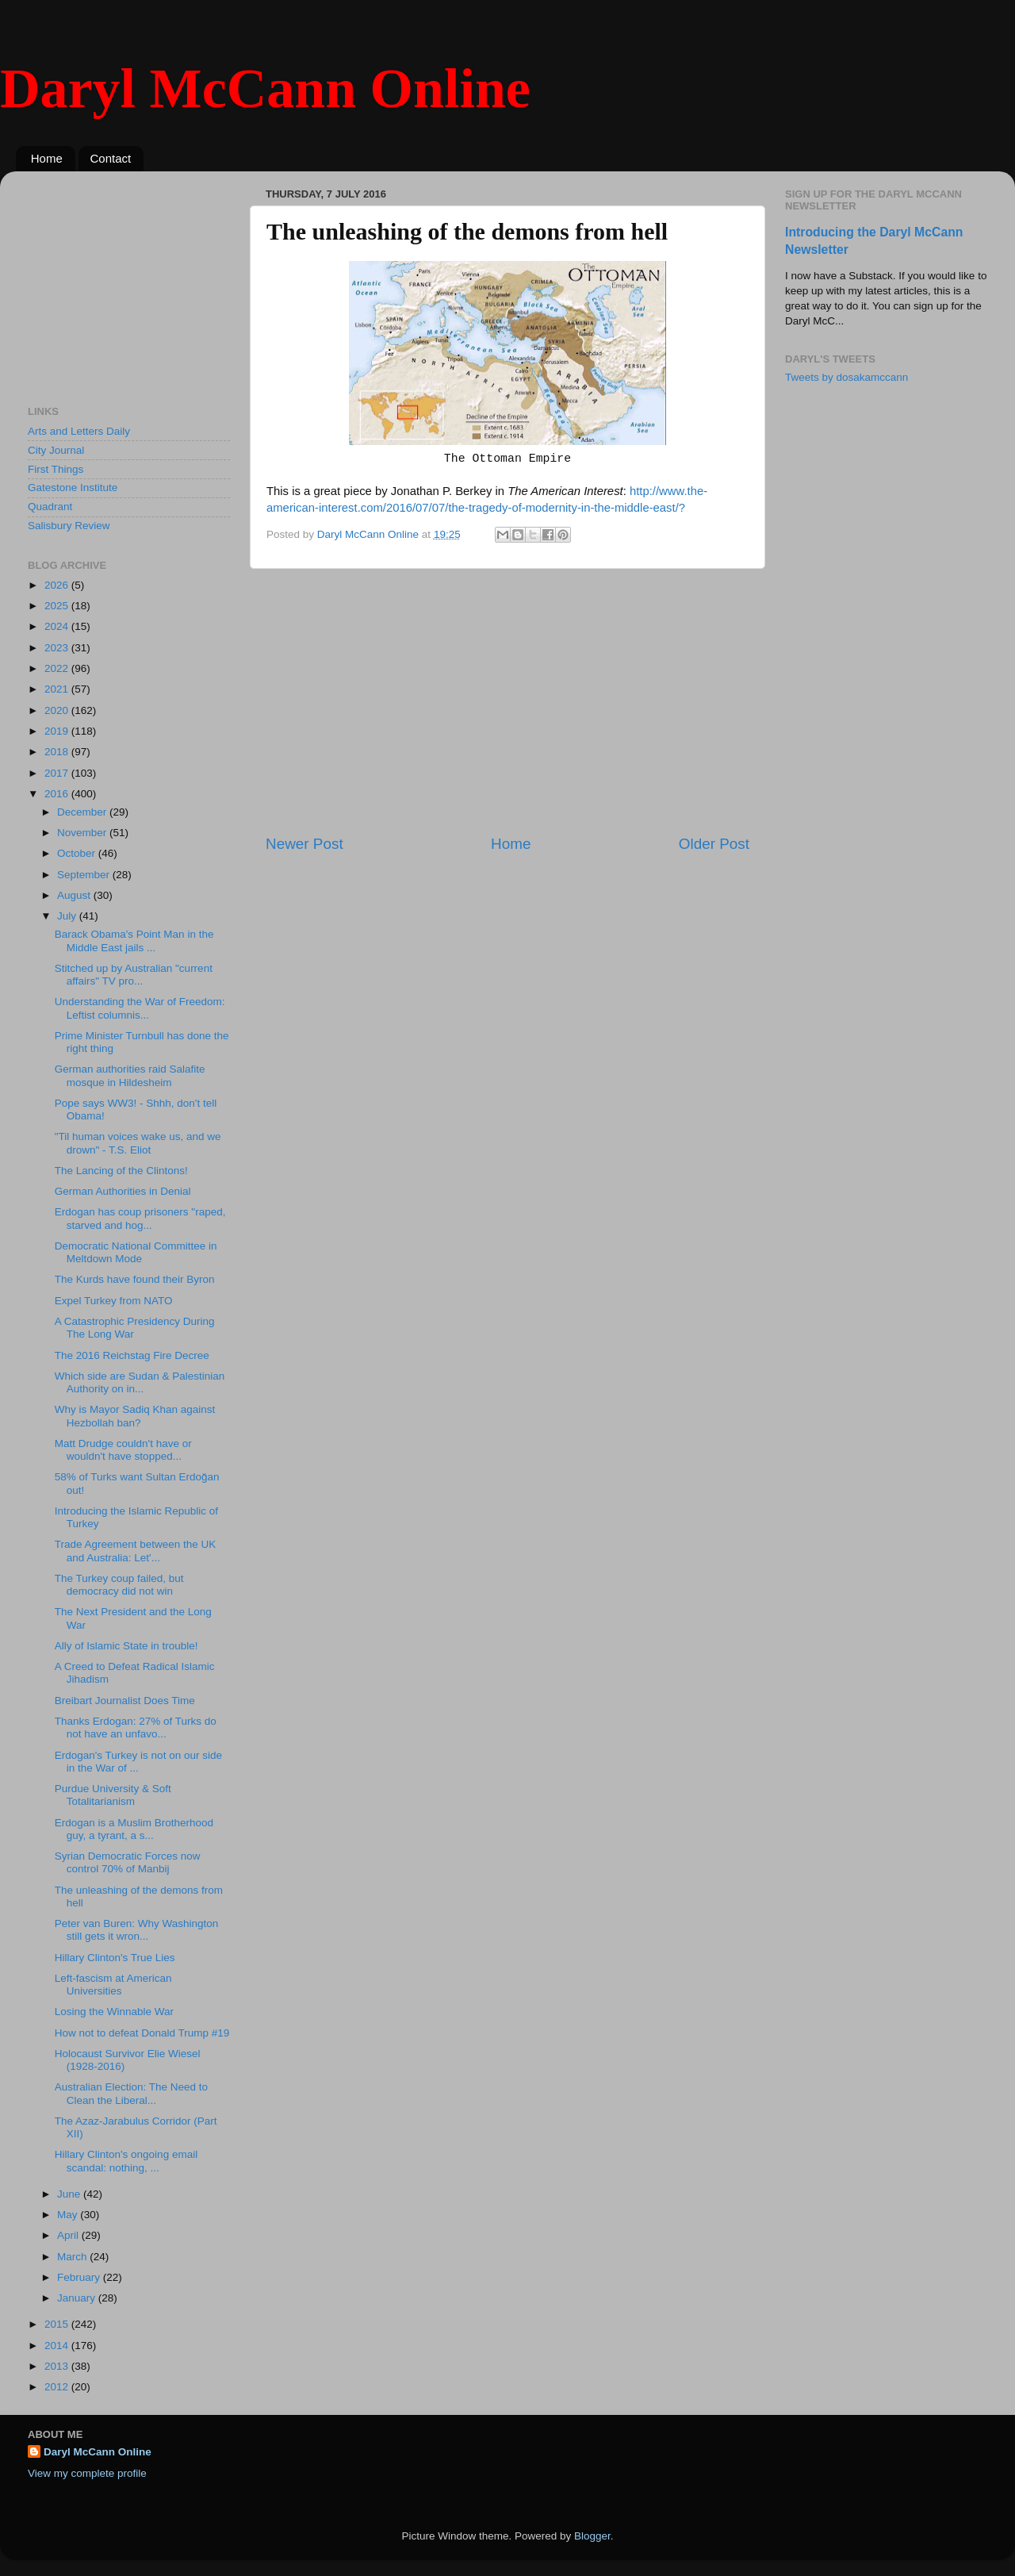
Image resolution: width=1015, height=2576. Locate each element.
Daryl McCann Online (265, 88)
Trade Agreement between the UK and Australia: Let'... (135, 1550)
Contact (111, 158)
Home (47, 158)
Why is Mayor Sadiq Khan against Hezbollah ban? (135, 1415)
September (85, 875)
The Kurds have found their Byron (135, 1279)
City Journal (56, 450)
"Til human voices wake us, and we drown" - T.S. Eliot (138, 1143)
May (68, 2215)
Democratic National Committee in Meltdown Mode (136, 1252)
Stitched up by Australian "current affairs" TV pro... (134, 974)
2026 (57, 585)
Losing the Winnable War (114, 2011)
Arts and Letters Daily (79, 431)
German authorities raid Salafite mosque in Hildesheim (130, 1075)
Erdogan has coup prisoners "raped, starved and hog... (140, 1218)
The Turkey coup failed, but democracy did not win (119, 1584)
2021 (57, 689)
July (68, 916)
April (69, 2235)
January (77, 2298)
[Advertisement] (507, 701)
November (83, 833)
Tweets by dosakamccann (846, 377)
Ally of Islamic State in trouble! (126, 1646)
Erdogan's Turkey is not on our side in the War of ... (138, 1761)
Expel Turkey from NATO (114, 1301)
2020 (57, 710)
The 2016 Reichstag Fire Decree (132, 1355)
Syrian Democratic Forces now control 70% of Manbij (128, 1862)
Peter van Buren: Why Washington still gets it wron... (137, 1930)
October (77, 853)
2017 (57, 773)
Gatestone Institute (72, 487)
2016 (57, 794)
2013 (57, 2366)
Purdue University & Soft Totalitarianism (113, 1795)
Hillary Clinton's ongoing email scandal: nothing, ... (126, 2160)
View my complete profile (87, 2473)
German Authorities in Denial (123, 1191)
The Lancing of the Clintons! (121, 1171)
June (70, 2194)
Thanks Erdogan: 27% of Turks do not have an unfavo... (135, 1727)
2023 (57, 648)
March (73, 2257)
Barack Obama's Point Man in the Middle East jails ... (134, 940)
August (75, 895)
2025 (57, 606)
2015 (57, 2324)
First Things (55, 469)
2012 (57, 2387)
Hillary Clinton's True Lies (115, 1958)
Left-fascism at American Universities (113, 1984)
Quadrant (50, 507)
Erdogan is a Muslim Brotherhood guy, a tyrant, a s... (134, 1829)
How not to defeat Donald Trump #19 (142, 2033)
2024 (57, 626)
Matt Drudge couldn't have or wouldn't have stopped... (123, 1450)
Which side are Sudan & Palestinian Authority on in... (140, 1382)
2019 (57, 731)
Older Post (714, 843)
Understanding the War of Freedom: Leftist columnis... (140, 1008)
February (80, 2277)
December (83, 812)
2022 (57, 668)
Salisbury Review (69, 526)
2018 (57, 752)
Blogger (592, 2536)
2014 (57, 2345)
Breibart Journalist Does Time (125, 1700)
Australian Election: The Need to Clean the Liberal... (131, 2093)
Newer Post (304, 843)
